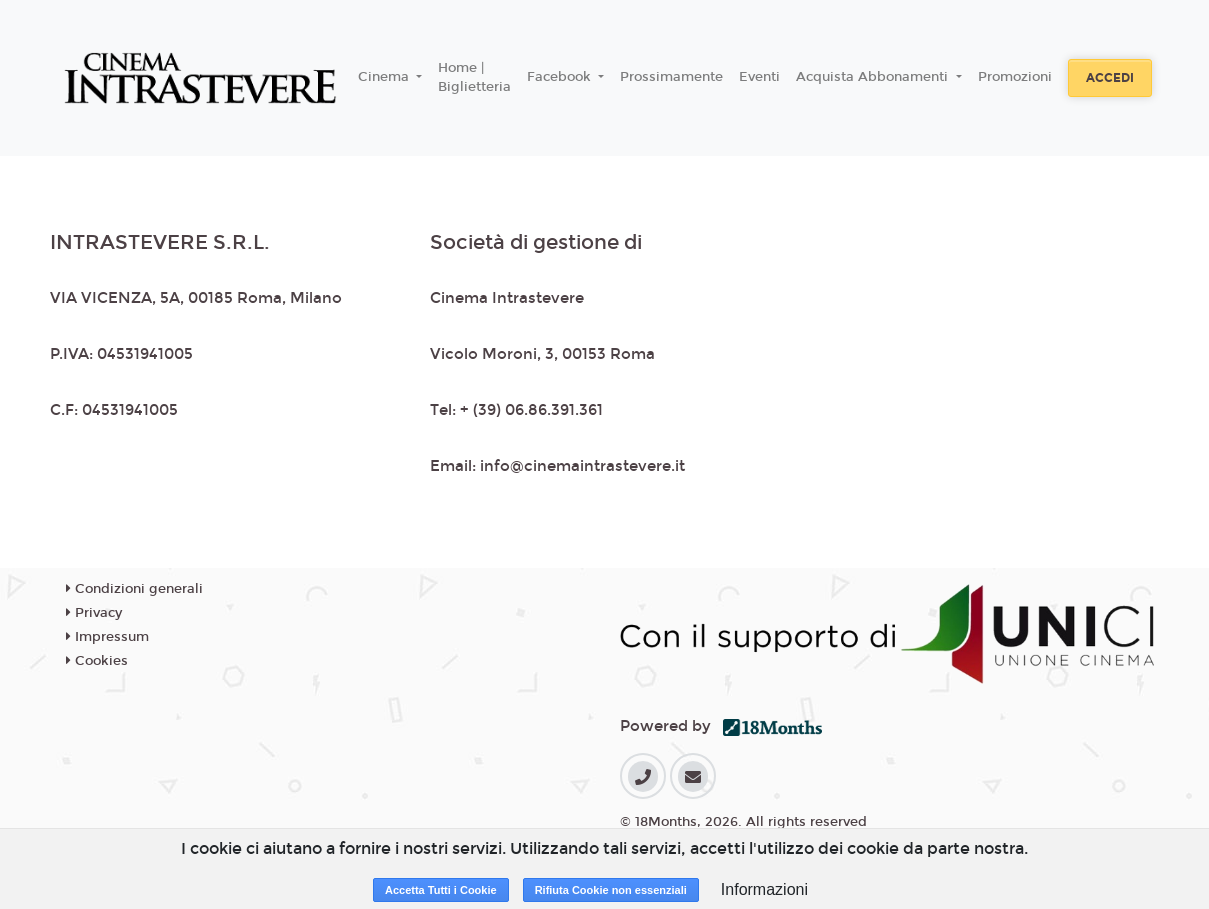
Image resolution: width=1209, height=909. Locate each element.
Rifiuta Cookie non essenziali (611, 890)
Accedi (1110, 78)
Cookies (97, 661)
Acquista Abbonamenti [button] (874, 77)
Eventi (759, 77)
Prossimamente (671, 77)
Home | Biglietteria (474, 78)
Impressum (107, 637)
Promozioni (1015, 77)
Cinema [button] (385, 77)
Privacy (94, 613)
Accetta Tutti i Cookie (441, 890)
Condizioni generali (134, 589)
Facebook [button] (561, 77)
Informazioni (764, 889)
